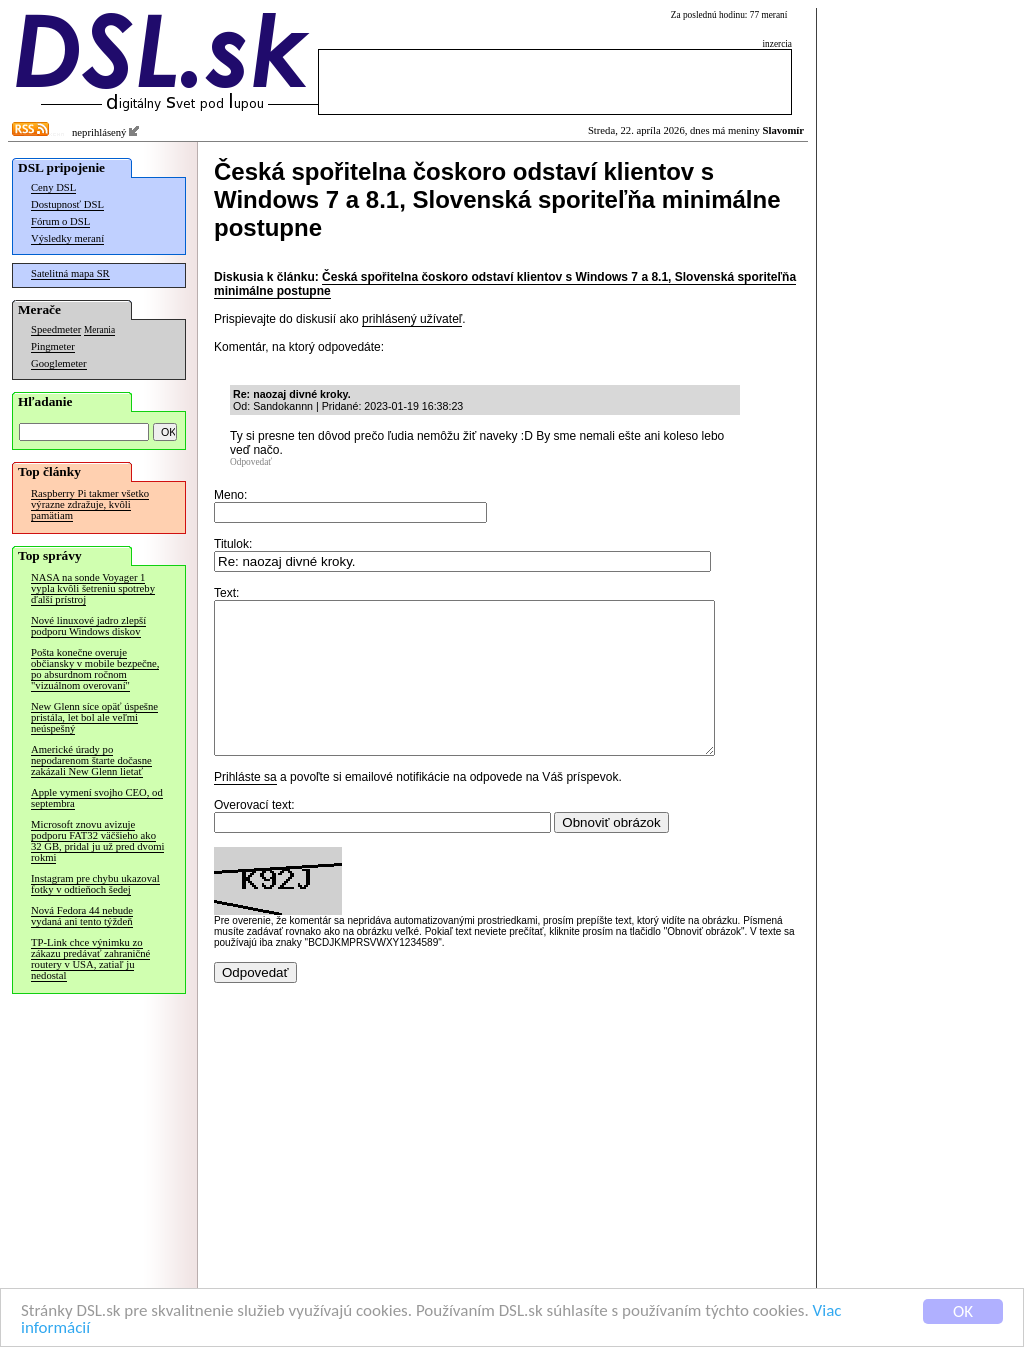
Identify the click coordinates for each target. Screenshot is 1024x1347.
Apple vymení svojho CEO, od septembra (97, 798)
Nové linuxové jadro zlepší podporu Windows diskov (88, 626)
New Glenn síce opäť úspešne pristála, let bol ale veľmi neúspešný (94, 717)
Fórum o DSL (60, 221)
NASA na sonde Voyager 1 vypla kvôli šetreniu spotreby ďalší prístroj (93, 588)
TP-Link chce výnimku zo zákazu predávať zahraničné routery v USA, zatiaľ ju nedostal (90, 959)
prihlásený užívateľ (412, 319)
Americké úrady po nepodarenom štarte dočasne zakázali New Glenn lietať (91, 760)
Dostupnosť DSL (67, 204)
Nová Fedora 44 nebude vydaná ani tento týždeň (82, 916)
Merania (99, 330)
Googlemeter (59, 363)
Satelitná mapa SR (70, 273)
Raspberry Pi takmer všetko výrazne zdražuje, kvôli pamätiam (90, 504)
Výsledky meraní (67, 238)
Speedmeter (56, 329)
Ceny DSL (53, 187)
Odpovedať (251, 462)
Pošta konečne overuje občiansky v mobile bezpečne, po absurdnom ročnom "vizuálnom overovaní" (95, 669)
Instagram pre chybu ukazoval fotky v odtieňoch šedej (95, 884)
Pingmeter (53, 346)
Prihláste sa (245, 807)
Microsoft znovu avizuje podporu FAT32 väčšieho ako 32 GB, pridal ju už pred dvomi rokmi (97, 841)
